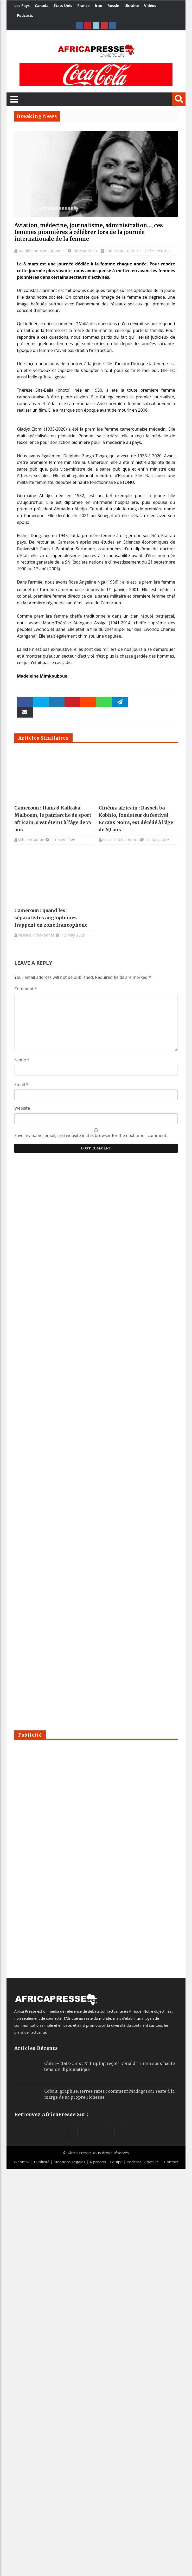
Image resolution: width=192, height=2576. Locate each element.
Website (22, 1108)
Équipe (117, 2161)
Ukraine (131, 5)
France (83, 5)
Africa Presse (79, 2152)
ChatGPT (152, 2161)
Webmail (22, 2161)
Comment (25, 989)
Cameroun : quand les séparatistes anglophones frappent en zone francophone (50, 917)
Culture (134, 250)
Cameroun (115, 250)
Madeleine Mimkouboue (42, 250)
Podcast (134, 2161)
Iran (98, 5)
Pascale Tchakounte (120, 839)
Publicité (42, 2161)
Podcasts (25, 15)
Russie (113, 5)
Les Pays (22, 5)
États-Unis (63, 5)
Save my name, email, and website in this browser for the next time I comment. (90, 1135)
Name (21, 1060)
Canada (41, 5)
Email (21, 1084)
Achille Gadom (31, 839)
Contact (171, 2161)
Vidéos (150, 5)
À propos (97, 2161)
